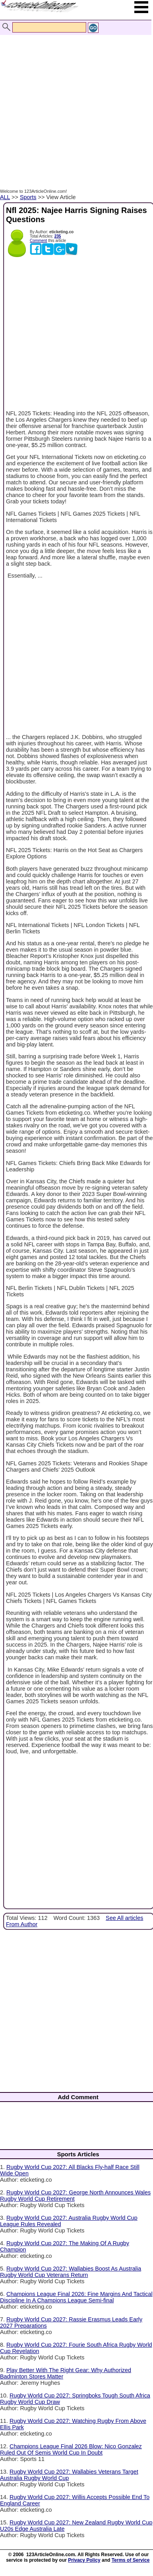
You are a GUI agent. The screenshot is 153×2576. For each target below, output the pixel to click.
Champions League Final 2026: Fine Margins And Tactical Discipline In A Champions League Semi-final (76, 2297)
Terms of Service (131, 2560)
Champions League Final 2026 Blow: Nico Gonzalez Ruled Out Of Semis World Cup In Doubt (71, 2449)
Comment (38, 240)
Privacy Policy (84, 2560)
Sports (28, 197)
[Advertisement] (74, 103)
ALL (5, 197)
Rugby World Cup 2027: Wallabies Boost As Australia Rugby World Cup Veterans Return (70, 2271)
